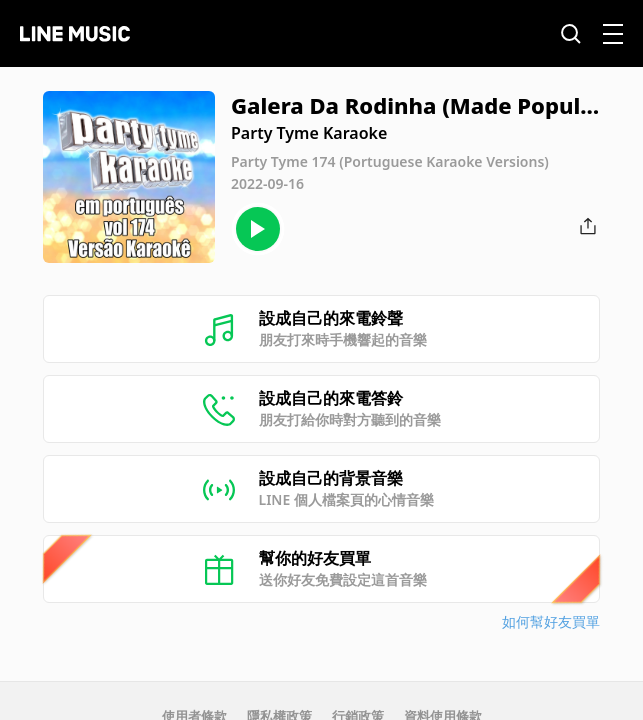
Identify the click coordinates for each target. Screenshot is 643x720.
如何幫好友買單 (551, 621)
